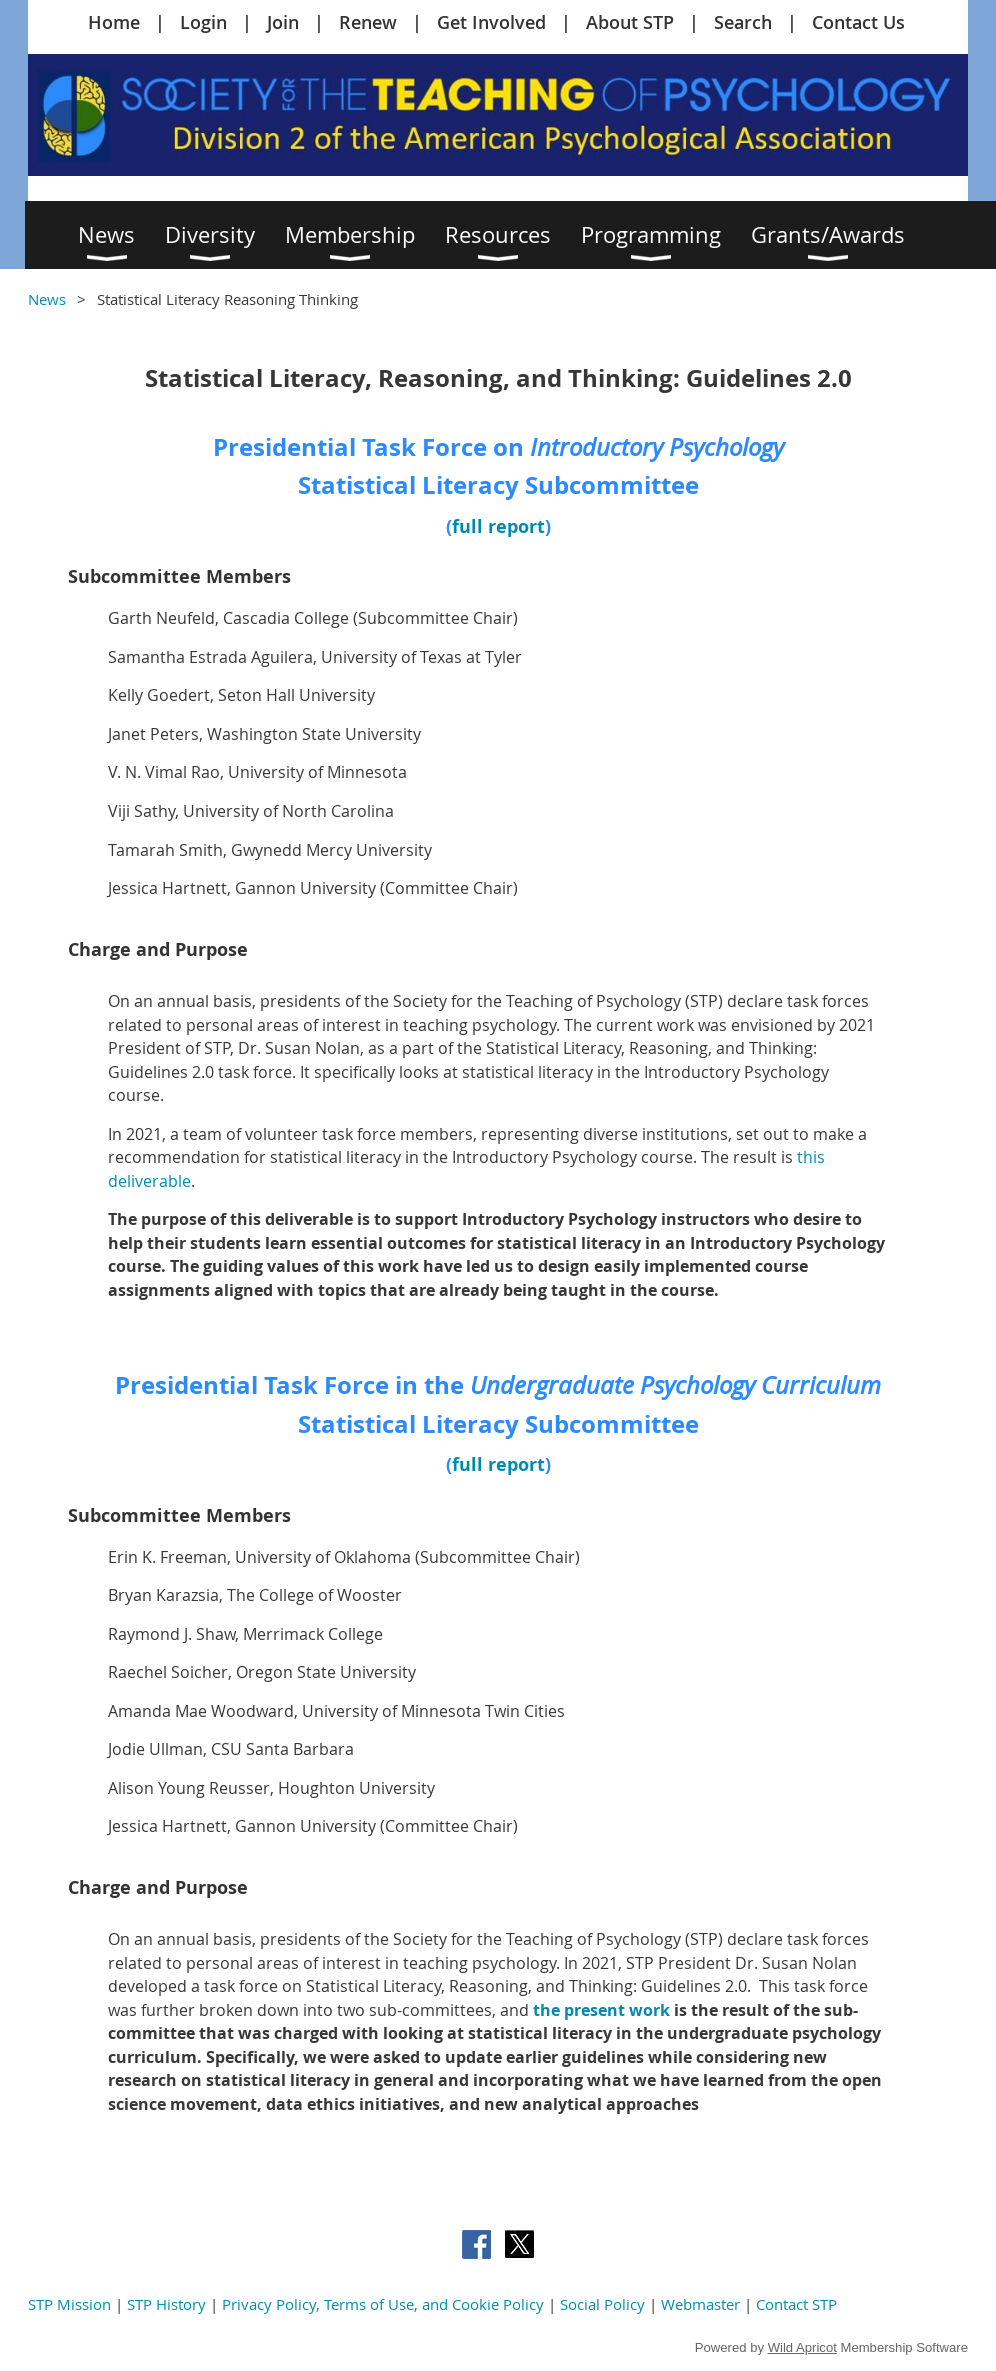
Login (203, 22)
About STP (630, 22)
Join (283, 22)
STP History (166, 2304)
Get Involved (491, 22)
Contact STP (796, 2304)
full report (498, 526)
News (47, 299)
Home (114, 22)
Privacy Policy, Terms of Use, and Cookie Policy (383, 2304)
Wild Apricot (802, 2347)
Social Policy (602, 2304)
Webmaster (700, 2304)
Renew (368, 22)
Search (743, 22)
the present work (601, 2010)
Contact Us (858, 22)
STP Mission (69, 2304)
